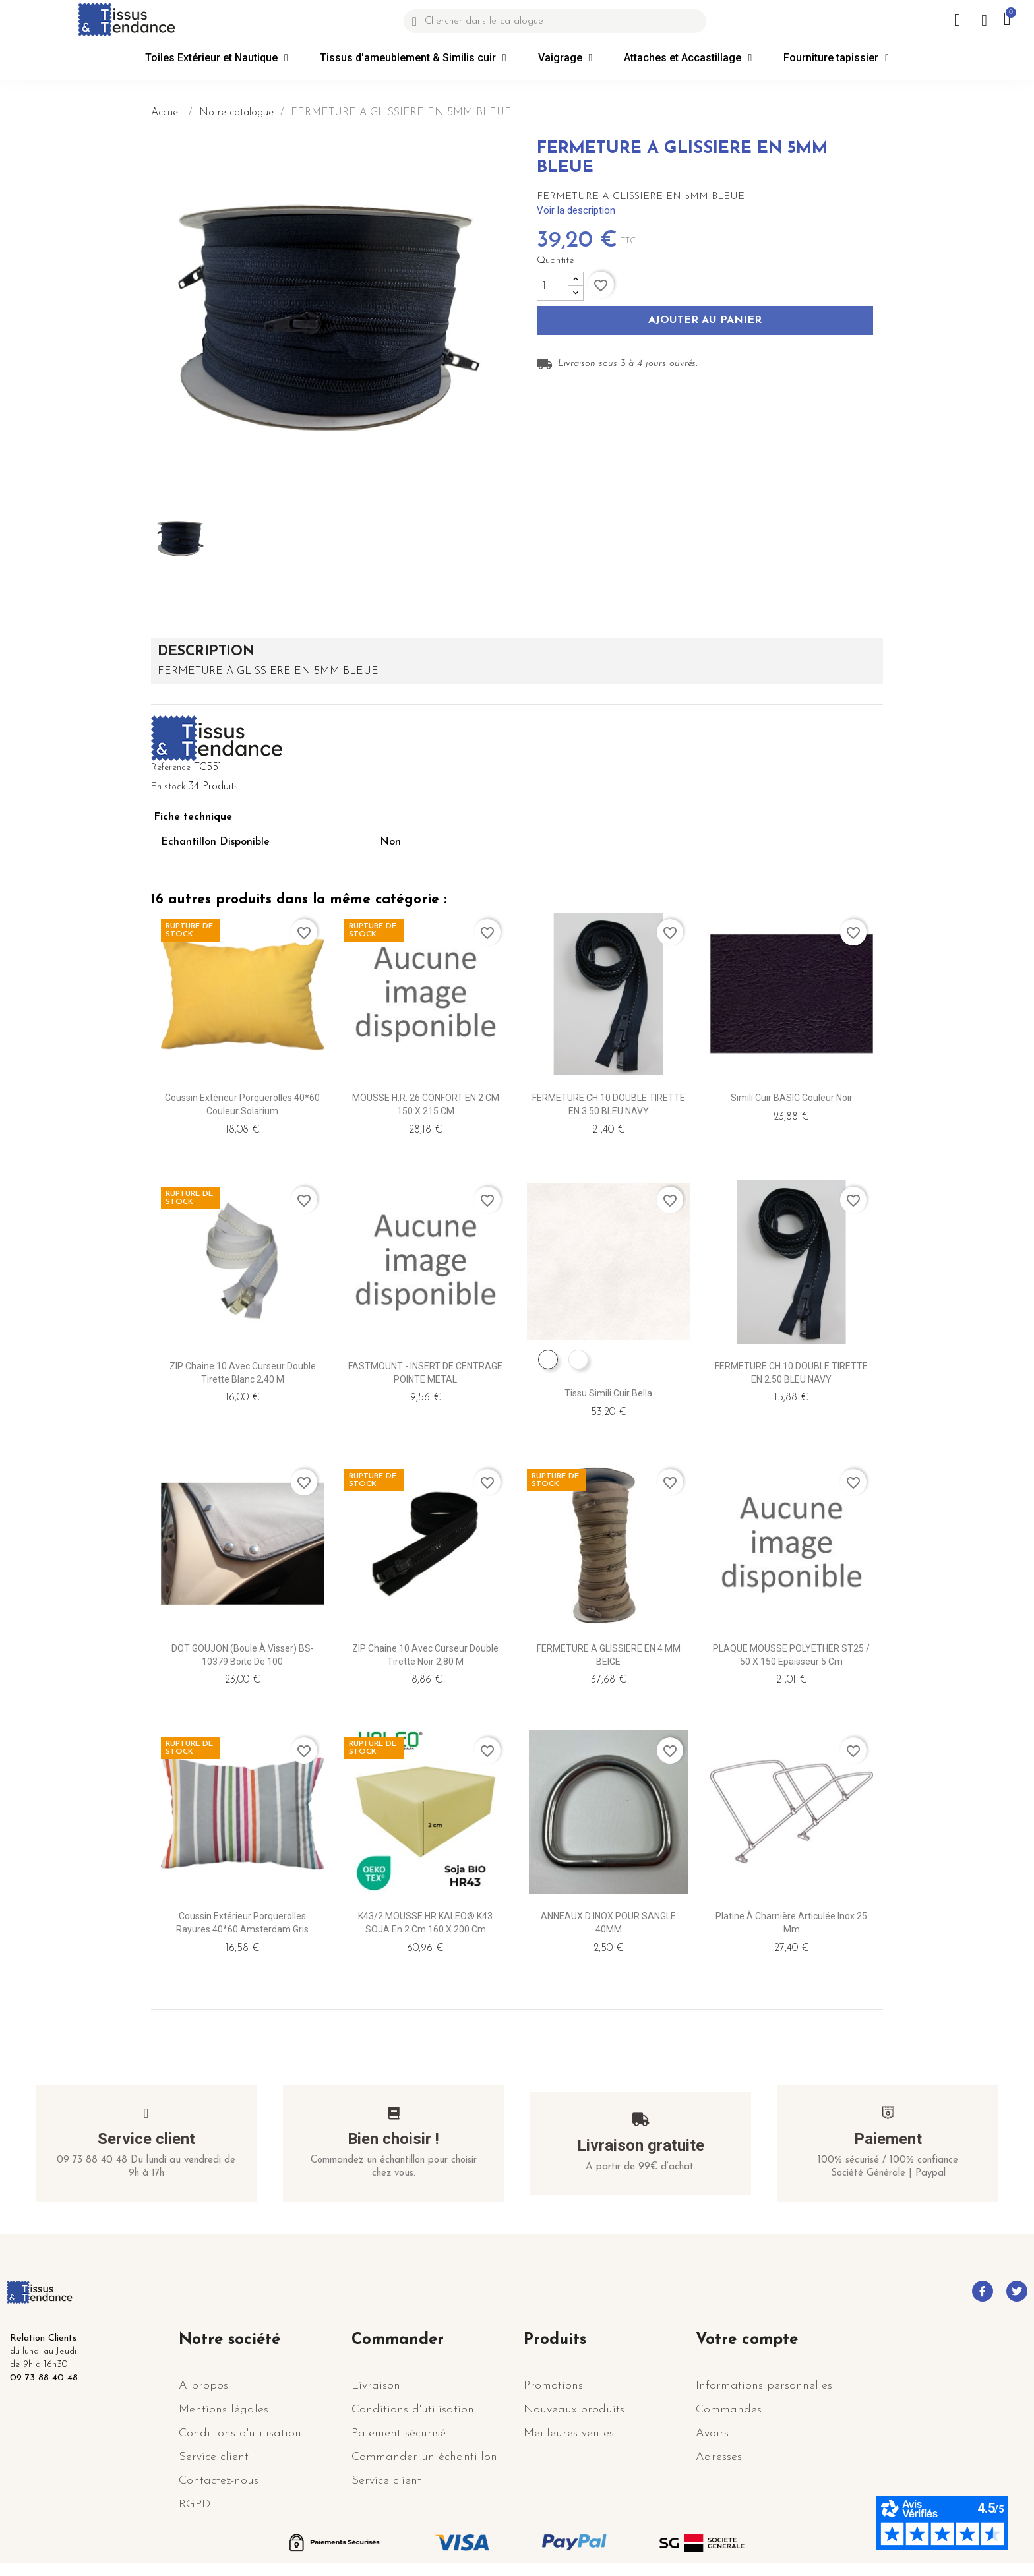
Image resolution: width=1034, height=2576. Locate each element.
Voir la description (576, 210)
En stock (168, 787)
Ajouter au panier (705, 321)
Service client (146, 2139)
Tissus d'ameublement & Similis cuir (413, 58)
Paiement (888, 2139)
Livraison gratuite (640, 2145)
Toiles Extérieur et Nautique (216, 58)
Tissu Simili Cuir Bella (608, 1393)
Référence (171, 768)
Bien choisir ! (393, 2139)
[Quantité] (552, 286)
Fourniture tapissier (836, 58)
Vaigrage (565, 58)
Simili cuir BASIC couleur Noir (792, 1098)
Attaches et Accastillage (688, 58)
